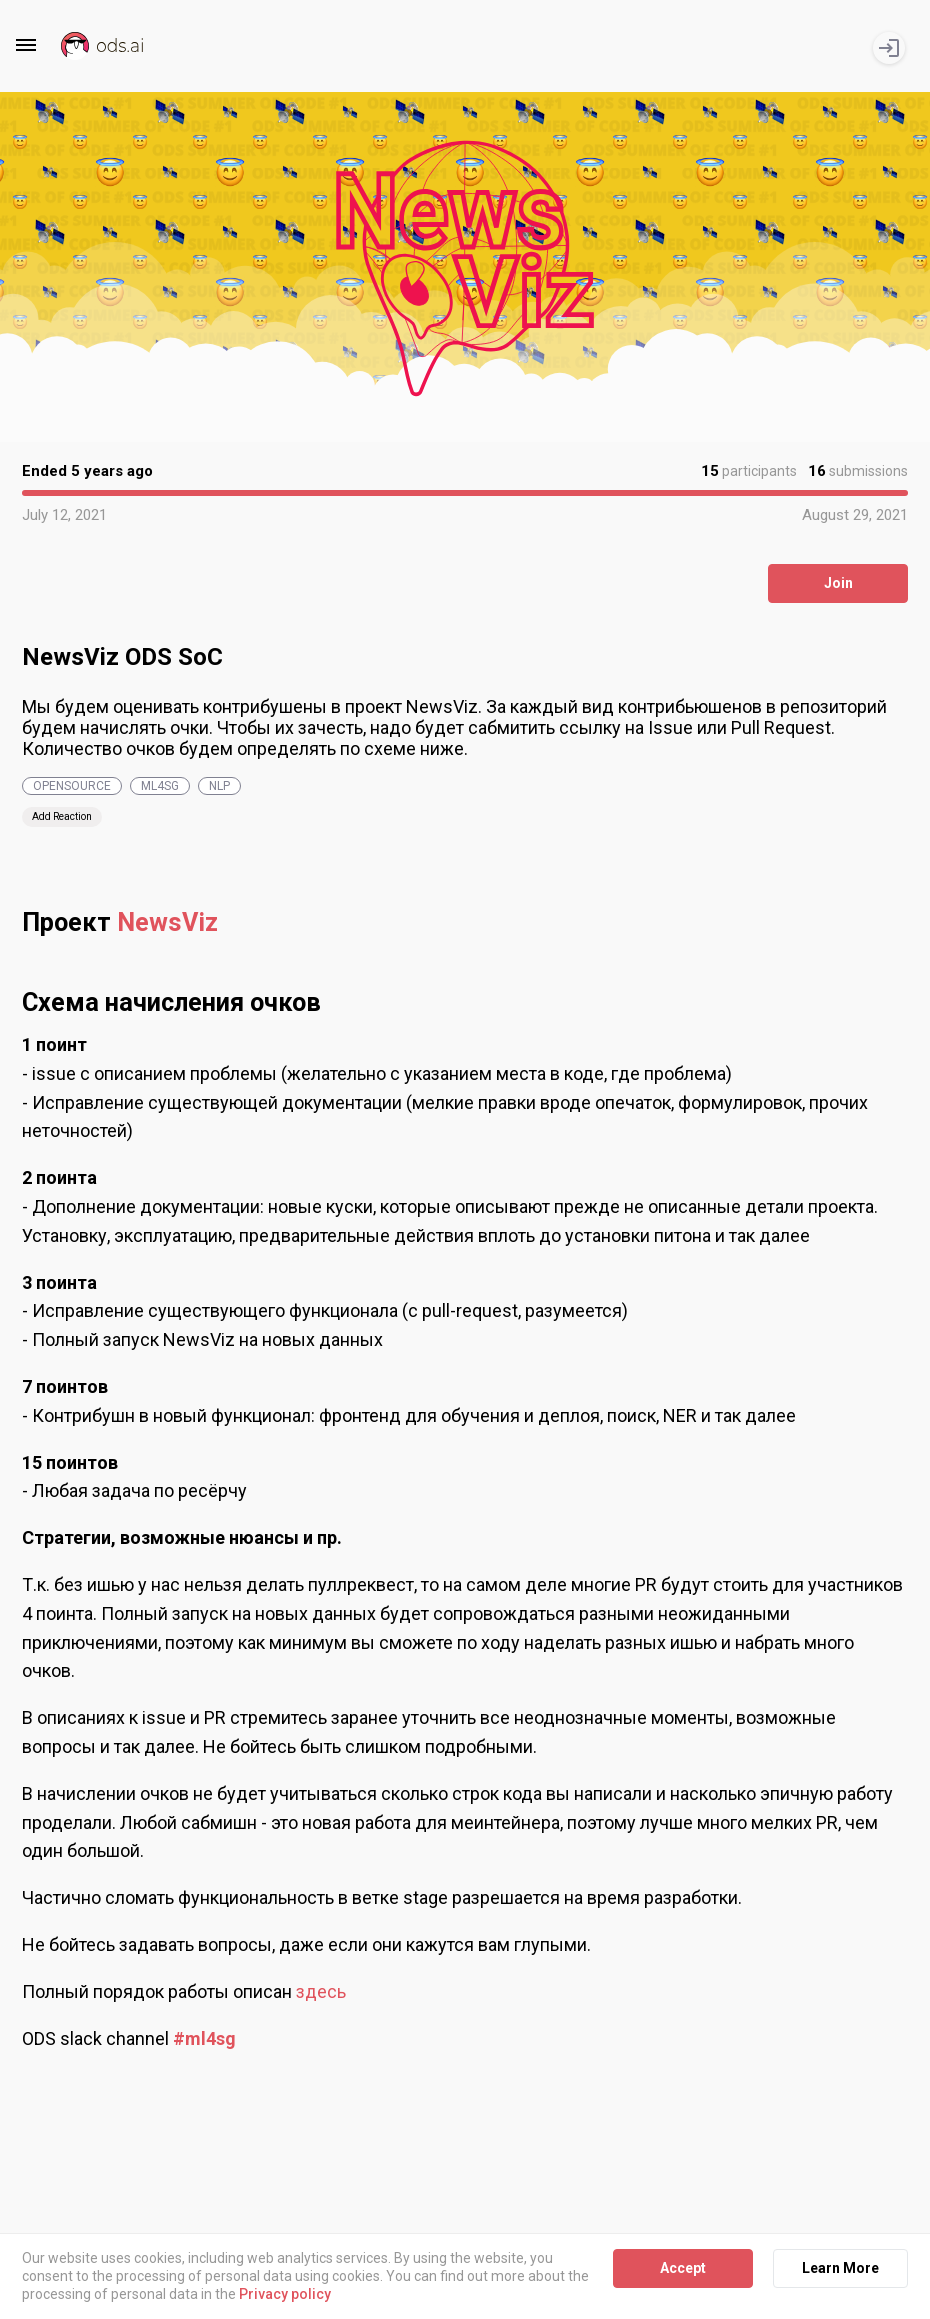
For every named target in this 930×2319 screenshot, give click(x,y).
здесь (321, 1991)
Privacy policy (285, 2295)
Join (838, 583)
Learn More (840, 2268)
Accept (683, 2268)
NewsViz (170, 922)
